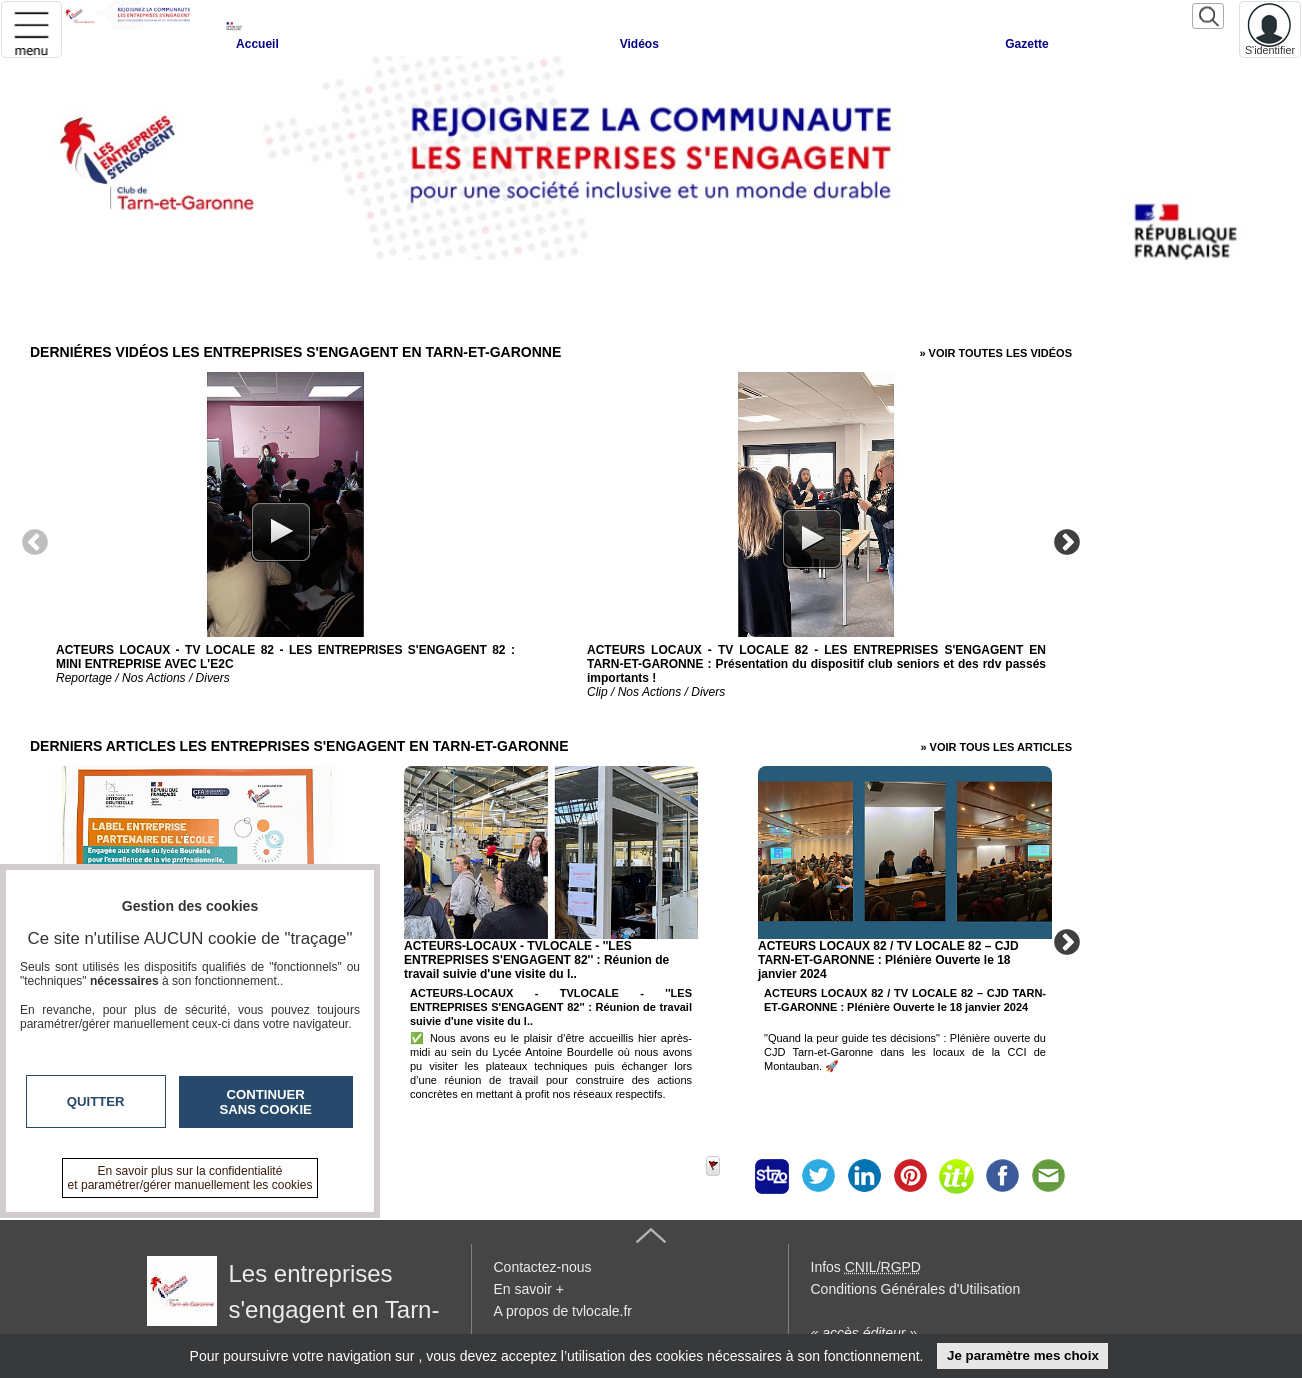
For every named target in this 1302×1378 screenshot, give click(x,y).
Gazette (1026, 44)
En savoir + (529, 1289)
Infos (866, 1267)
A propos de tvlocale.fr (563, 1311)
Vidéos (639, 44)
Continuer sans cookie (266, 1102)
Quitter (96, 1101)
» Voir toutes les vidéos (995, 353)
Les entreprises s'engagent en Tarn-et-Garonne (293, 1309)
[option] (285, 531)
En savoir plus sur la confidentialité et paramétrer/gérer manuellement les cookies (190, 1178)
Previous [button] (35, 541)
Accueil (257, 44)
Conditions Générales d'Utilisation (916, 1289)
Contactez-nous (543, 1267)
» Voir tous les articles (996, 747)
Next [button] (1067, 541)
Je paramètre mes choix (1023, 1355)
